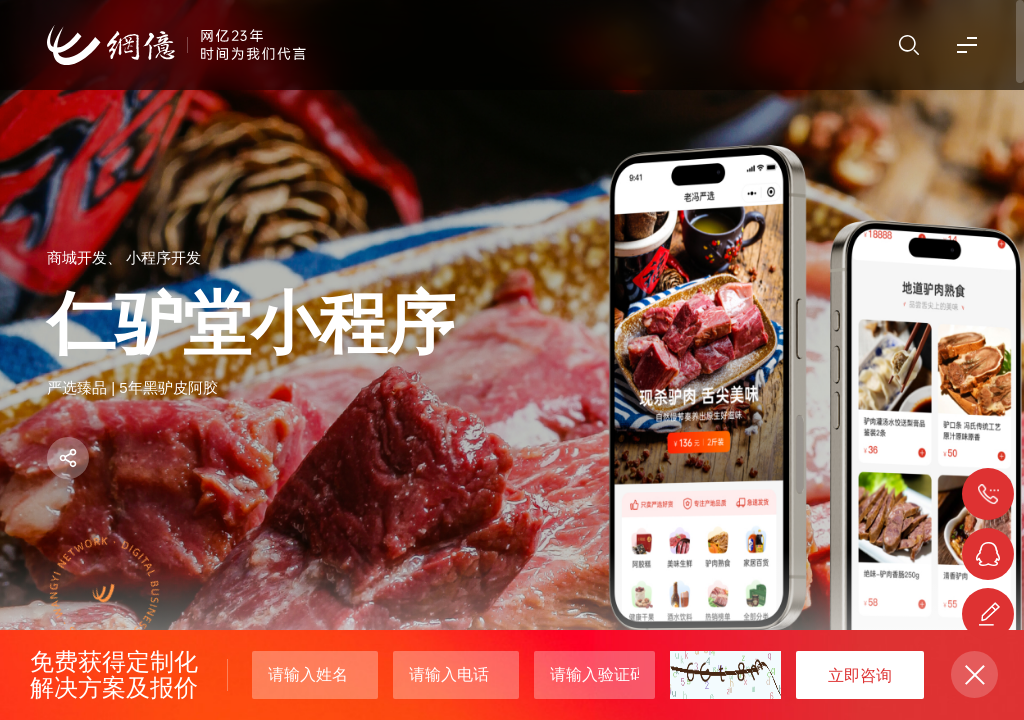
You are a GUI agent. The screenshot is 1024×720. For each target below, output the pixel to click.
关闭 (974, 674)
